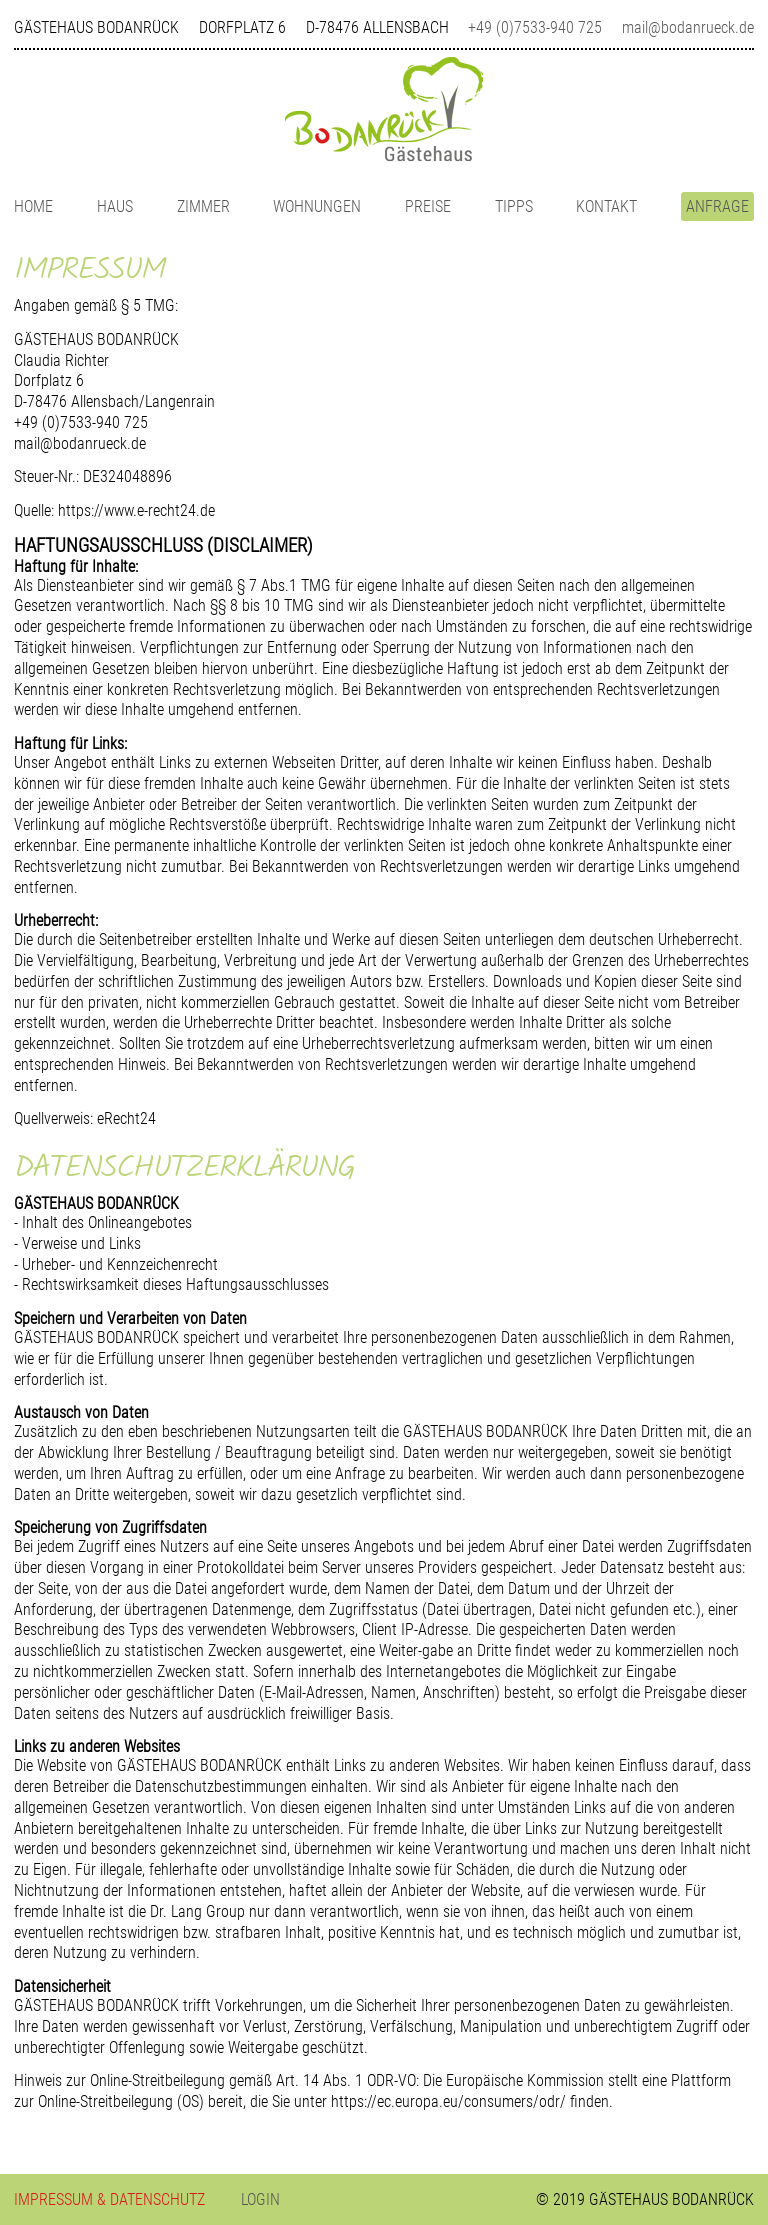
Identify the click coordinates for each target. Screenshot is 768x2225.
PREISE (428, 206)
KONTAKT (606, 206)
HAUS (115, 206)
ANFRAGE (717, 206)
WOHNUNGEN (317, 206)
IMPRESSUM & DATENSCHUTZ (109, 2199)
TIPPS (514, 206)
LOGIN (260, 2199)
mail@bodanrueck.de (688, 27)
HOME (33, 206)
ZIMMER (203, 206)
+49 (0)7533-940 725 (535, 27)
